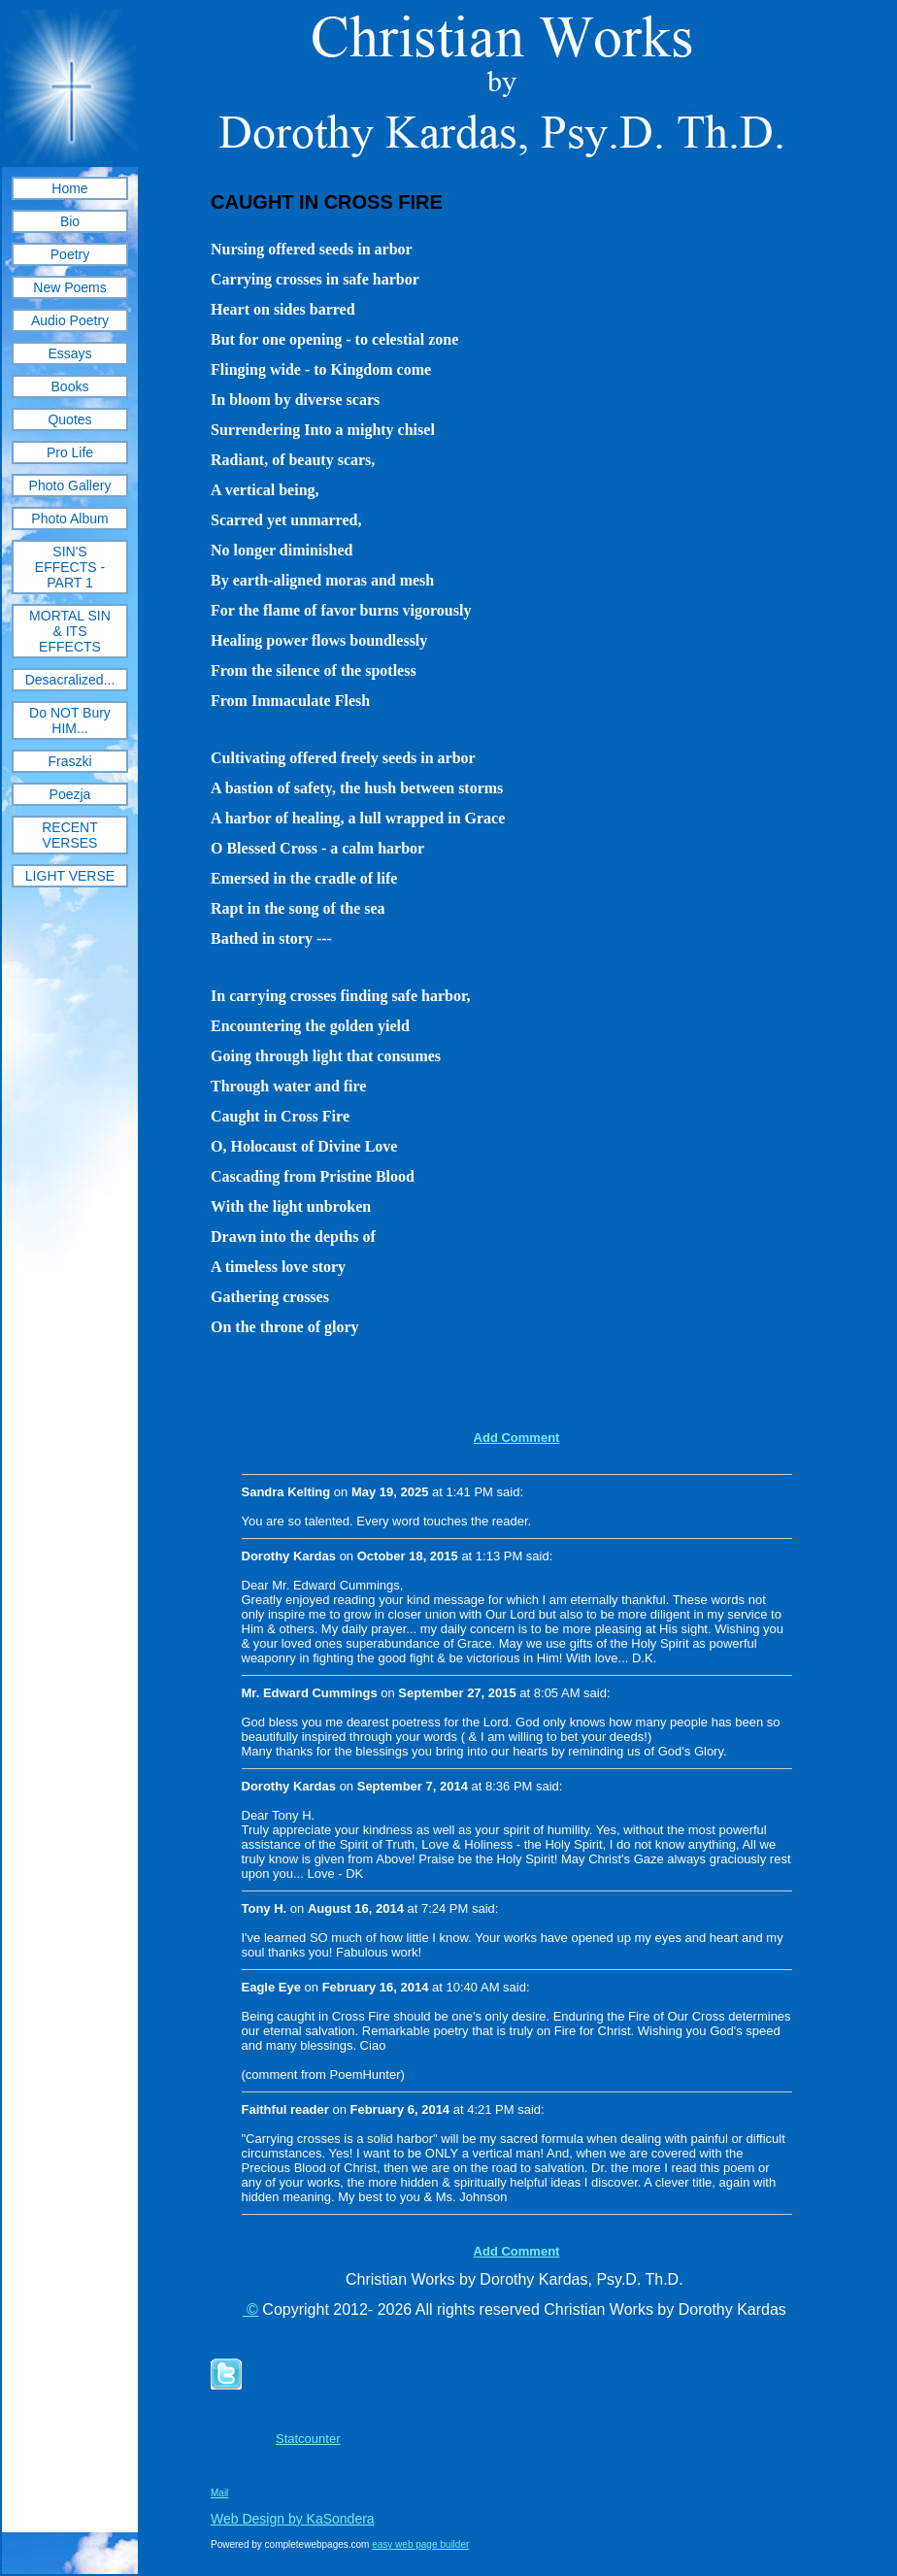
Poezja (70, 794)
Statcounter (308, 2438)
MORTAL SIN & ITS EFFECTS (70, 631)
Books (70, 386)
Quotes (69, 419)
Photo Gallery (70, 485)
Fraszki (69, 761)
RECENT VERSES (70, 835)
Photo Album (69, 518)
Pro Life (70, 452)
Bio (70, 221)
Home (69, 188)
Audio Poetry (70, 320)
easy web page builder (420, 2544)
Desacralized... (70, 679)
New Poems (69, 287)
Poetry (69, 254)
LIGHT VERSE (70, 876)
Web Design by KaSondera (293, 2518)
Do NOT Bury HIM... (70, 720)
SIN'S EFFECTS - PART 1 (70, 567)
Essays (69, 353)
